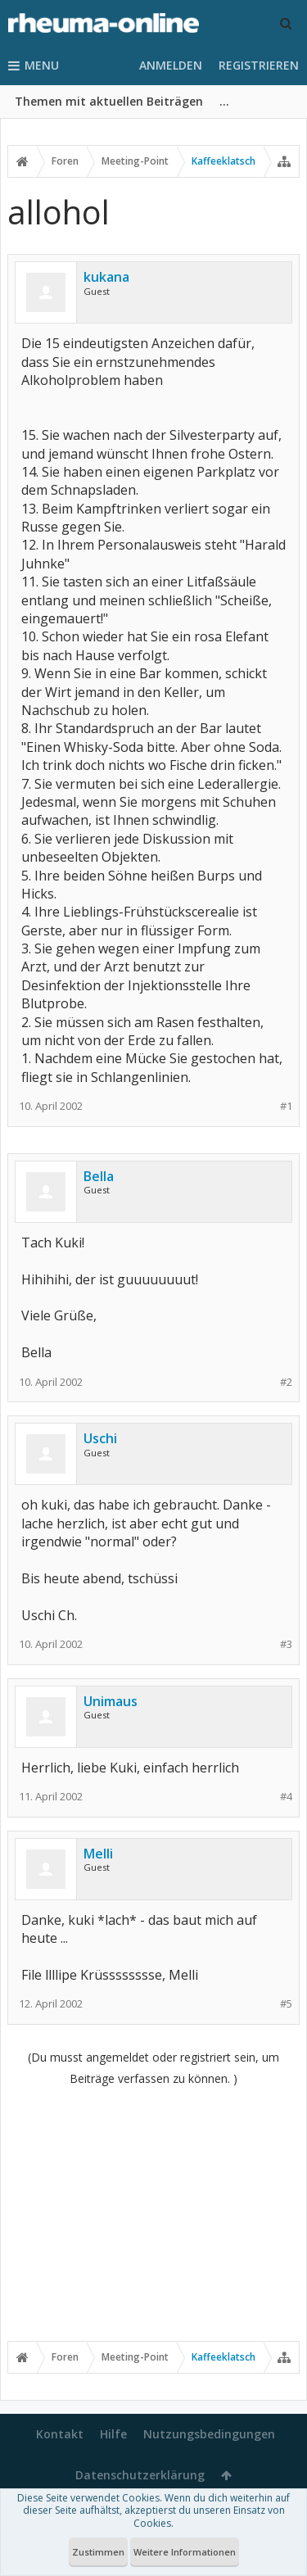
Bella (99, 1176)
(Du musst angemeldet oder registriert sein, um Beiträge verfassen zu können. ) (153, 2067)
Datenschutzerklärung (140, 2475)
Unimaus (111, 1701)
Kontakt (60, 2434)
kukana (106, 277)
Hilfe (113, 2434)
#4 (286, 1797)
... (224, 101)
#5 (286, 2004)
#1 (286, 1106)
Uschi (100, 1438)
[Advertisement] (153, 2213)
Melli (98, 1853)
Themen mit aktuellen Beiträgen (109, 101)
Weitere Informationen (184, 2552)
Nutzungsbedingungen (209, 2434)
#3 (286, 1644)
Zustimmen (98, 2552)
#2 (286, 1382)
